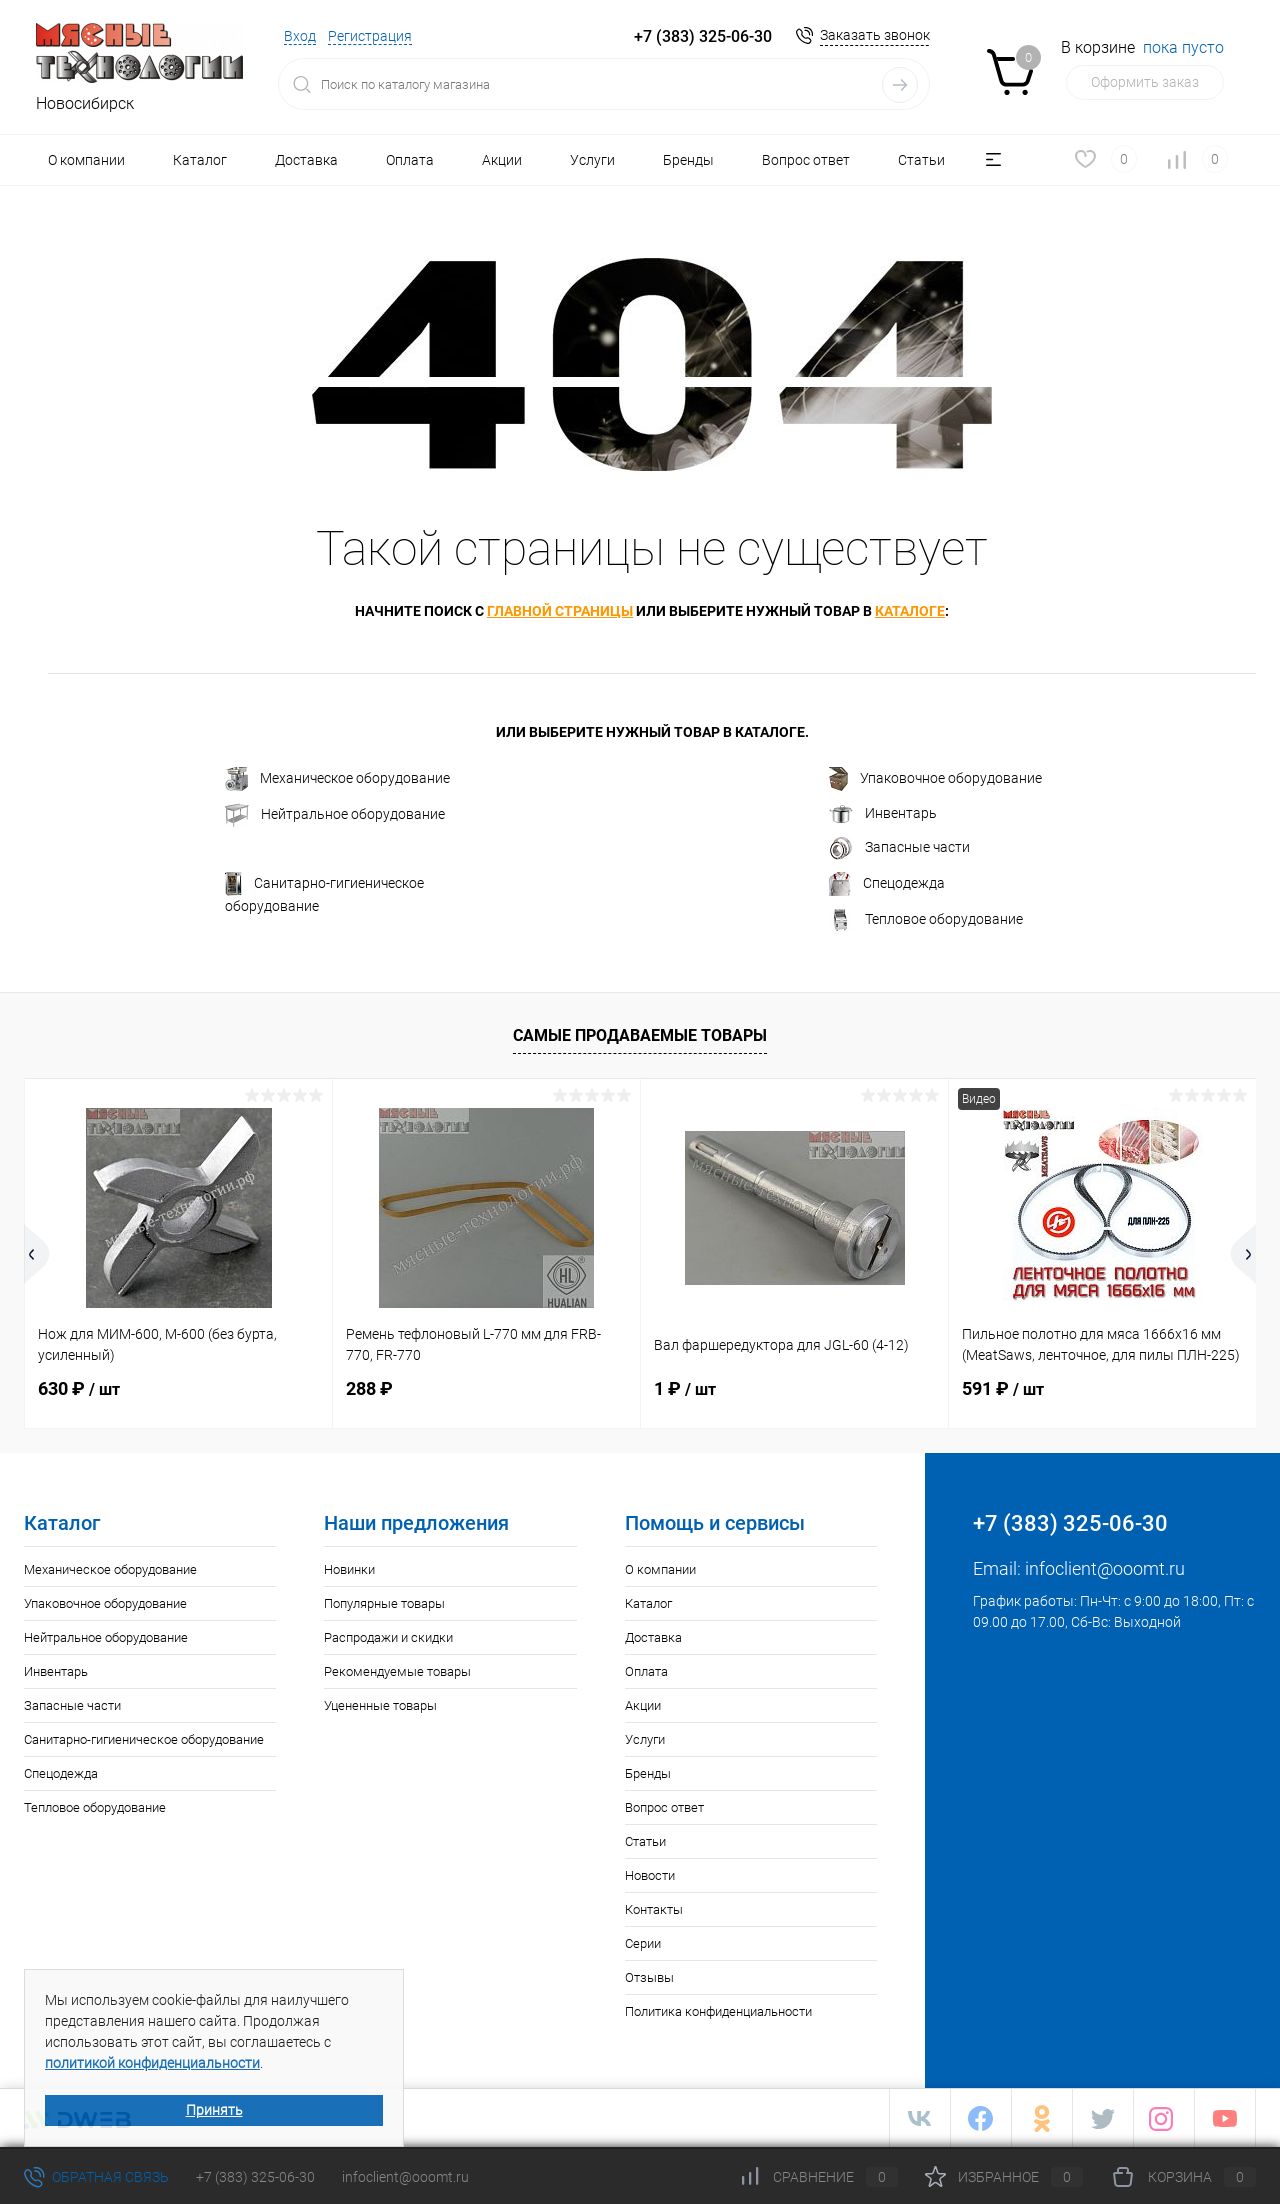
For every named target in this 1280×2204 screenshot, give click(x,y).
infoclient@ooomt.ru (1105, 1568)
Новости (650, 1875)
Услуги (592, 160)
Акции (502, 160)
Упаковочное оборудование (935, 779)
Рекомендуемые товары (397, 1671)
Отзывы (649, 1977)
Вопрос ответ (806, 160)
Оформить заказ (1145, 82)
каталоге (910, 611)
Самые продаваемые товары (640, 1035)
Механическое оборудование (337, 779)
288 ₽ (369, 1388)
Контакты (654, 1909)
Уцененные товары (380, 1705)
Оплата (410, 160)
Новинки (349, 1569)
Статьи (921, 160)
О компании (86, 160)
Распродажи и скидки (388, 1637)
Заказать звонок (875, 35)
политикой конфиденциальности (152, 2063)
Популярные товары (384, 1603)
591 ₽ (1003, 1388)
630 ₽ (79, 1388)
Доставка (306, 160)
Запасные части (899, 848)
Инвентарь (883, 814)
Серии (643, 1943)
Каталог (200, 160)
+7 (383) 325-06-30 (255, 2177)
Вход (300, 36)
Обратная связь (96, 2177)
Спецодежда (887, 884)
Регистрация (370, 36)
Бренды (688, 160)
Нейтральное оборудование (335, 815)
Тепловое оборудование (926, 920)
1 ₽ (685, 1388)
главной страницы (560, 611)
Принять (214, 2110)
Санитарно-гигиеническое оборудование (324, 893)
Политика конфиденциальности (718, 2011)
